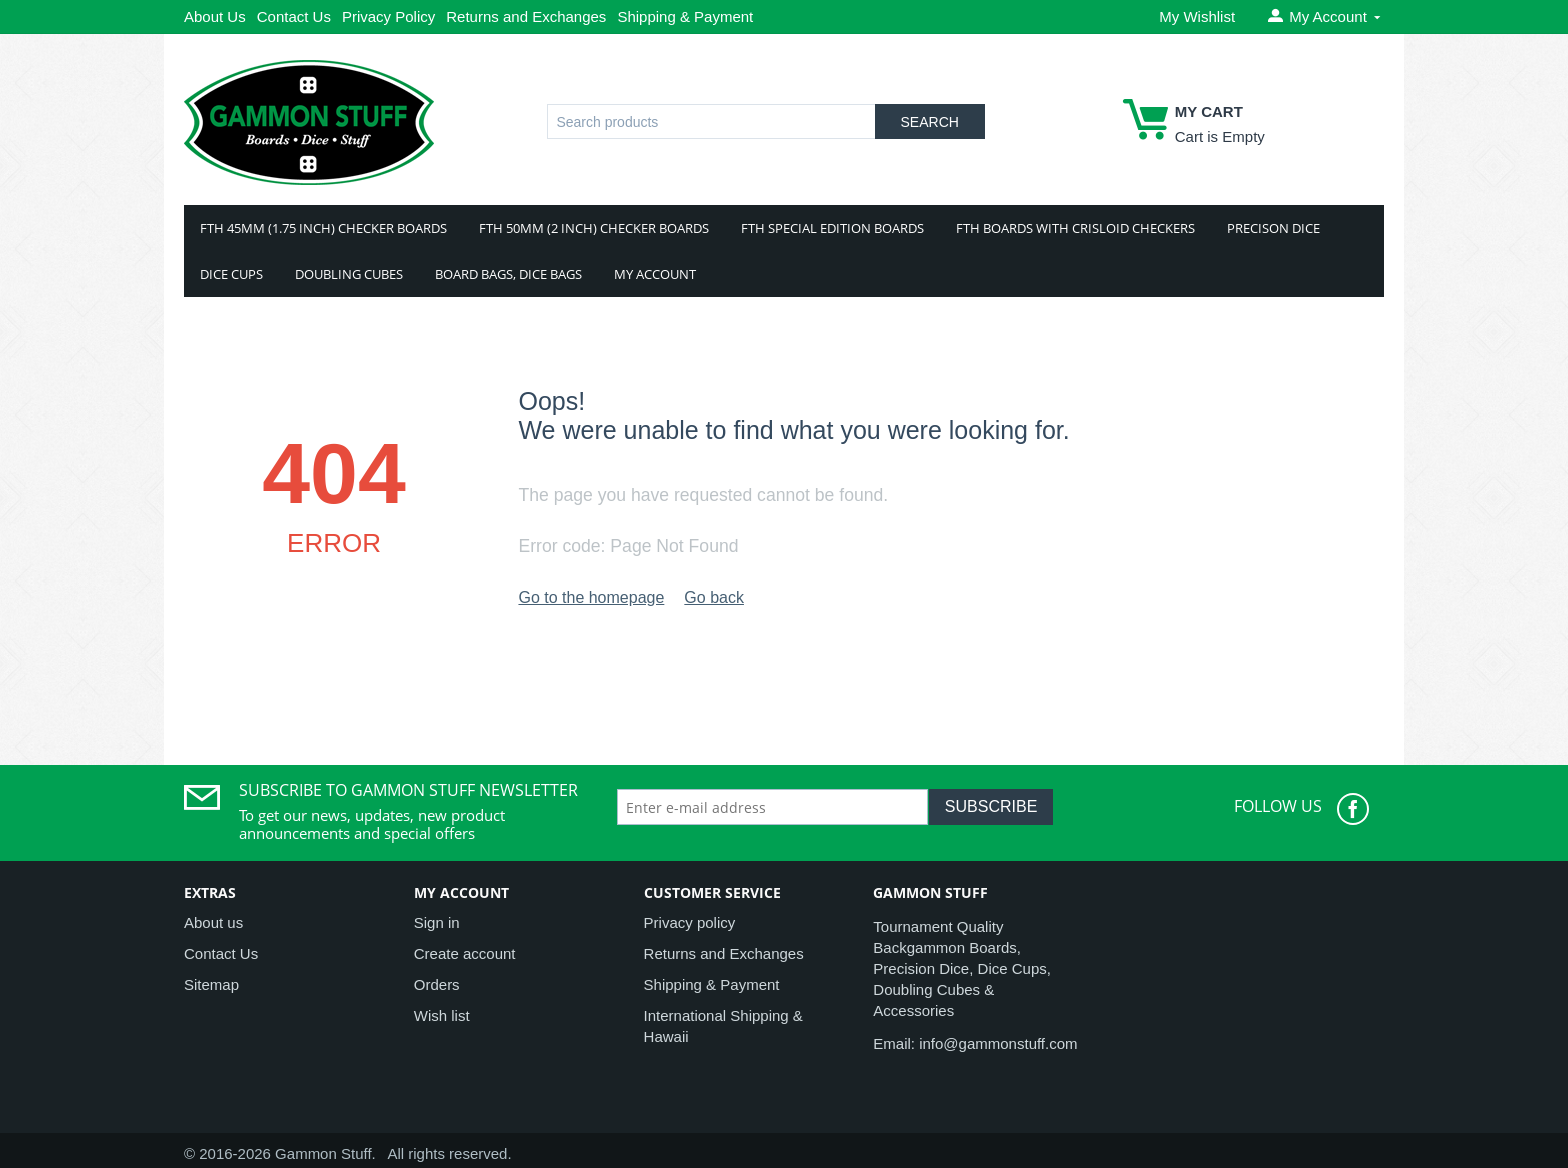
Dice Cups (231, 274)
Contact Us (294, 16)
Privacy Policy (388, 16)
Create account (465, 953)
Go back (714, 597)
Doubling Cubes (349, 274)
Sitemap (211, 984)
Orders (437, 984)
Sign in (437, 922)
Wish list (442, 1015)
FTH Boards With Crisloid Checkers (1075, 228)
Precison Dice (1273, 228)
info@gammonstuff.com (998, 1043)
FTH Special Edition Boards (832, 228)
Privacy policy (690, 922)
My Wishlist (1197, 16)
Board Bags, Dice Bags (508, 274)
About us (213, 922)
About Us (215, 16)
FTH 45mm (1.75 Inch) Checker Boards (323, 228)
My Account (655, 274)
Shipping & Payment (685, 16)
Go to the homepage (591, 597)
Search (930, 122)
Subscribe (991, 806)
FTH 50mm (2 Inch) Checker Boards (594, 228)
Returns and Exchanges (526, 16)
